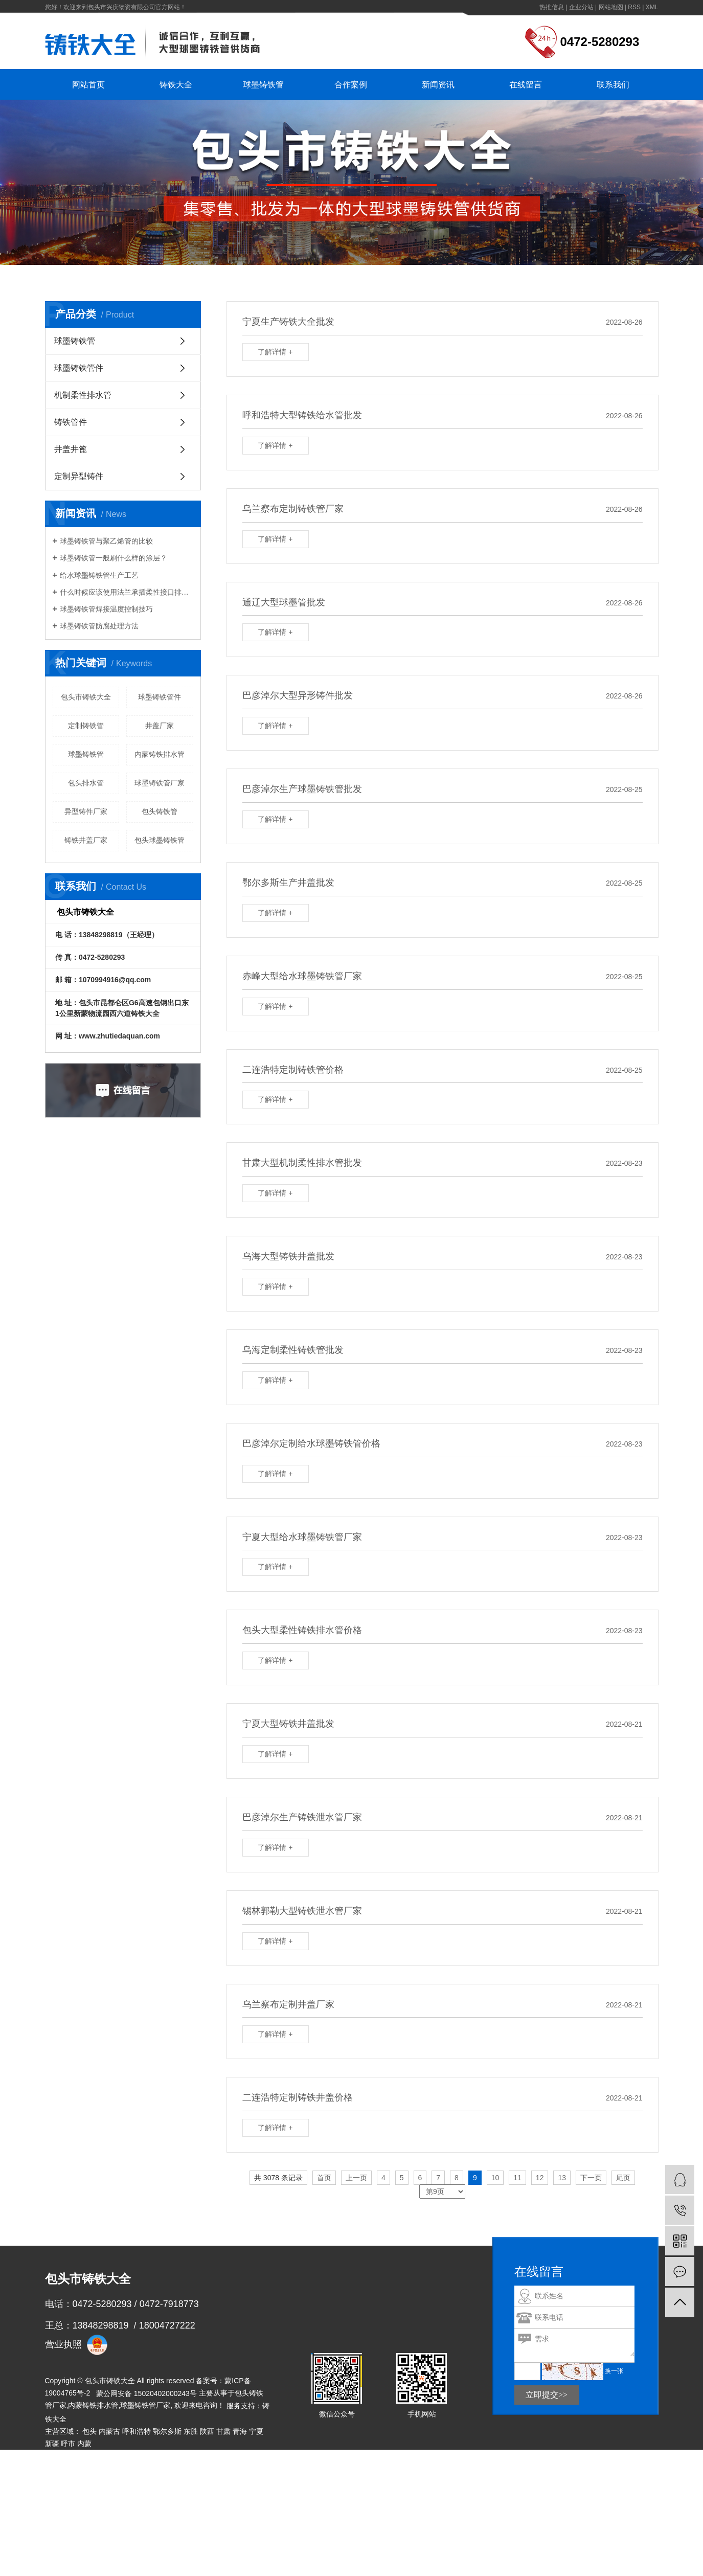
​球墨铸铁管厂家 (159, 783)
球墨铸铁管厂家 (145, 2405)
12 (540, 2178)
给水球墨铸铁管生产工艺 (99, 575)
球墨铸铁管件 (78, 368)
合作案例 (350, 84)
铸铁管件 (70, 422)
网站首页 (88, 84)
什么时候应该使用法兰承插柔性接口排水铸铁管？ (126, 592)
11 (517, 2178)
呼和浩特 (136, 2431)
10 (495, 2178)
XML (652, 7)
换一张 (614, 2371)
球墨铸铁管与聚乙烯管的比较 (106, 541)
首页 (324, 2178)
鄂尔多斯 (167, 2431)
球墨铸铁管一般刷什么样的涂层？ (113, 558)
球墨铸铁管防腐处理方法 (99, 626)
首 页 (107, 278)
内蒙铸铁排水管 (159, 754)
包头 (89, 2431)
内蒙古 (109, 2431)
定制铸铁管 (86, 725)
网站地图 (611, 7)
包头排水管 (86, 783)
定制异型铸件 (78, 476)
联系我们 (613, 84)
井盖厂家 (159, 725)
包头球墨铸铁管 (159, 840)
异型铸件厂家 (85, 811)
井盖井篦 (70, 449)
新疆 (52, 2443)
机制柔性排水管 (82, 395)
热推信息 (551, 7)
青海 (240, 2431)
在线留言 (525, 84)
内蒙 (84, 2443)
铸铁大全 (176, 84)
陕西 (207, 2431)
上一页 (356, 2178)
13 (562, 2178)
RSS (634, 7)
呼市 (68, 2443)
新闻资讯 (438, 84)
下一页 (591, 2178)
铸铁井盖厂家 (85, 840)
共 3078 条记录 (278, 2178)
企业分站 (581, 7)
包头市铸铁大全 (86, 697)
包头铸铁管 (159, 811)
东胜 (191, 2431)
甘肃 (223, 2431)
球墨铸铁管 (263, 84)
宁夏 (256, 2431)
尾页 (623, 2178)
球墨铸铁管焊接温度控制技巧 (106, 609)
